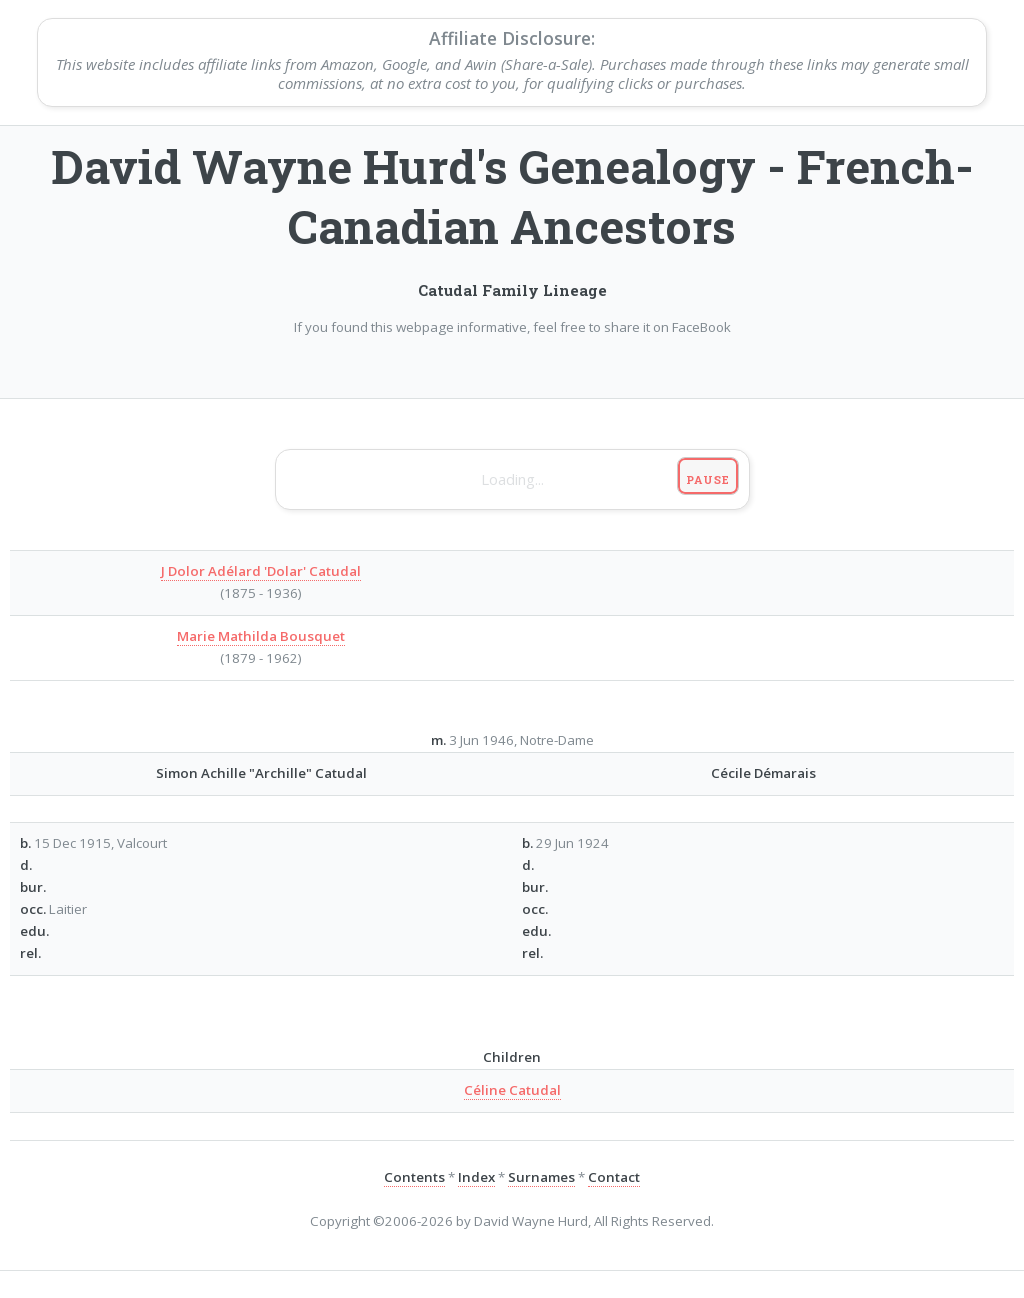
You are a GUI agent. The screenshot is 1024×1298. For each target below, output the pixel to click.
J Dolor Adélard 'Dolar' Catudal (261, 571)
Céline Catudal (512, 1090)
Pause (707, 479)
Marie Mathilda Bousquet (261, 636)
